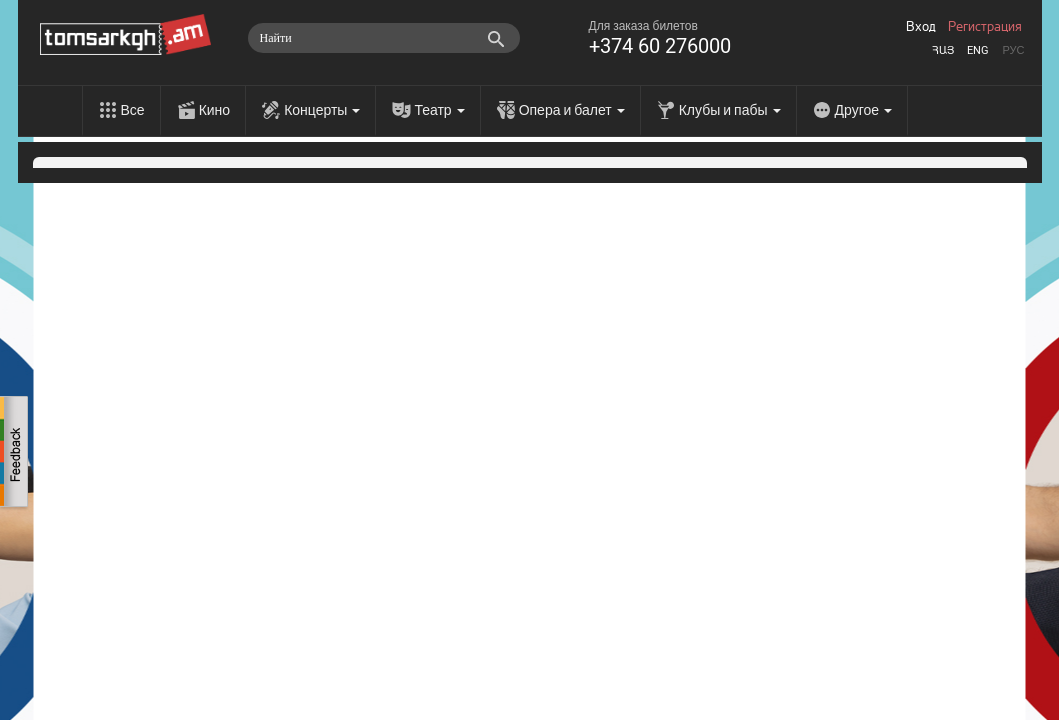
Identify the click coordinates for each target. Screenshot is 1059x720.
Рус (1013, 50)
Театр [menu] (439, 110)
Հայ (943, 50)
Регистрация (985, 27)
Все (133, 110)
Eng (978, 50)
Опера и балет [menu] (572, 110)
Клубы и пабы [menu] (730, 110)
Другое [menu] (863, 110)
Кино (215, 110)
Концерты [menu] (322, 110)
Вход (921, 27)
